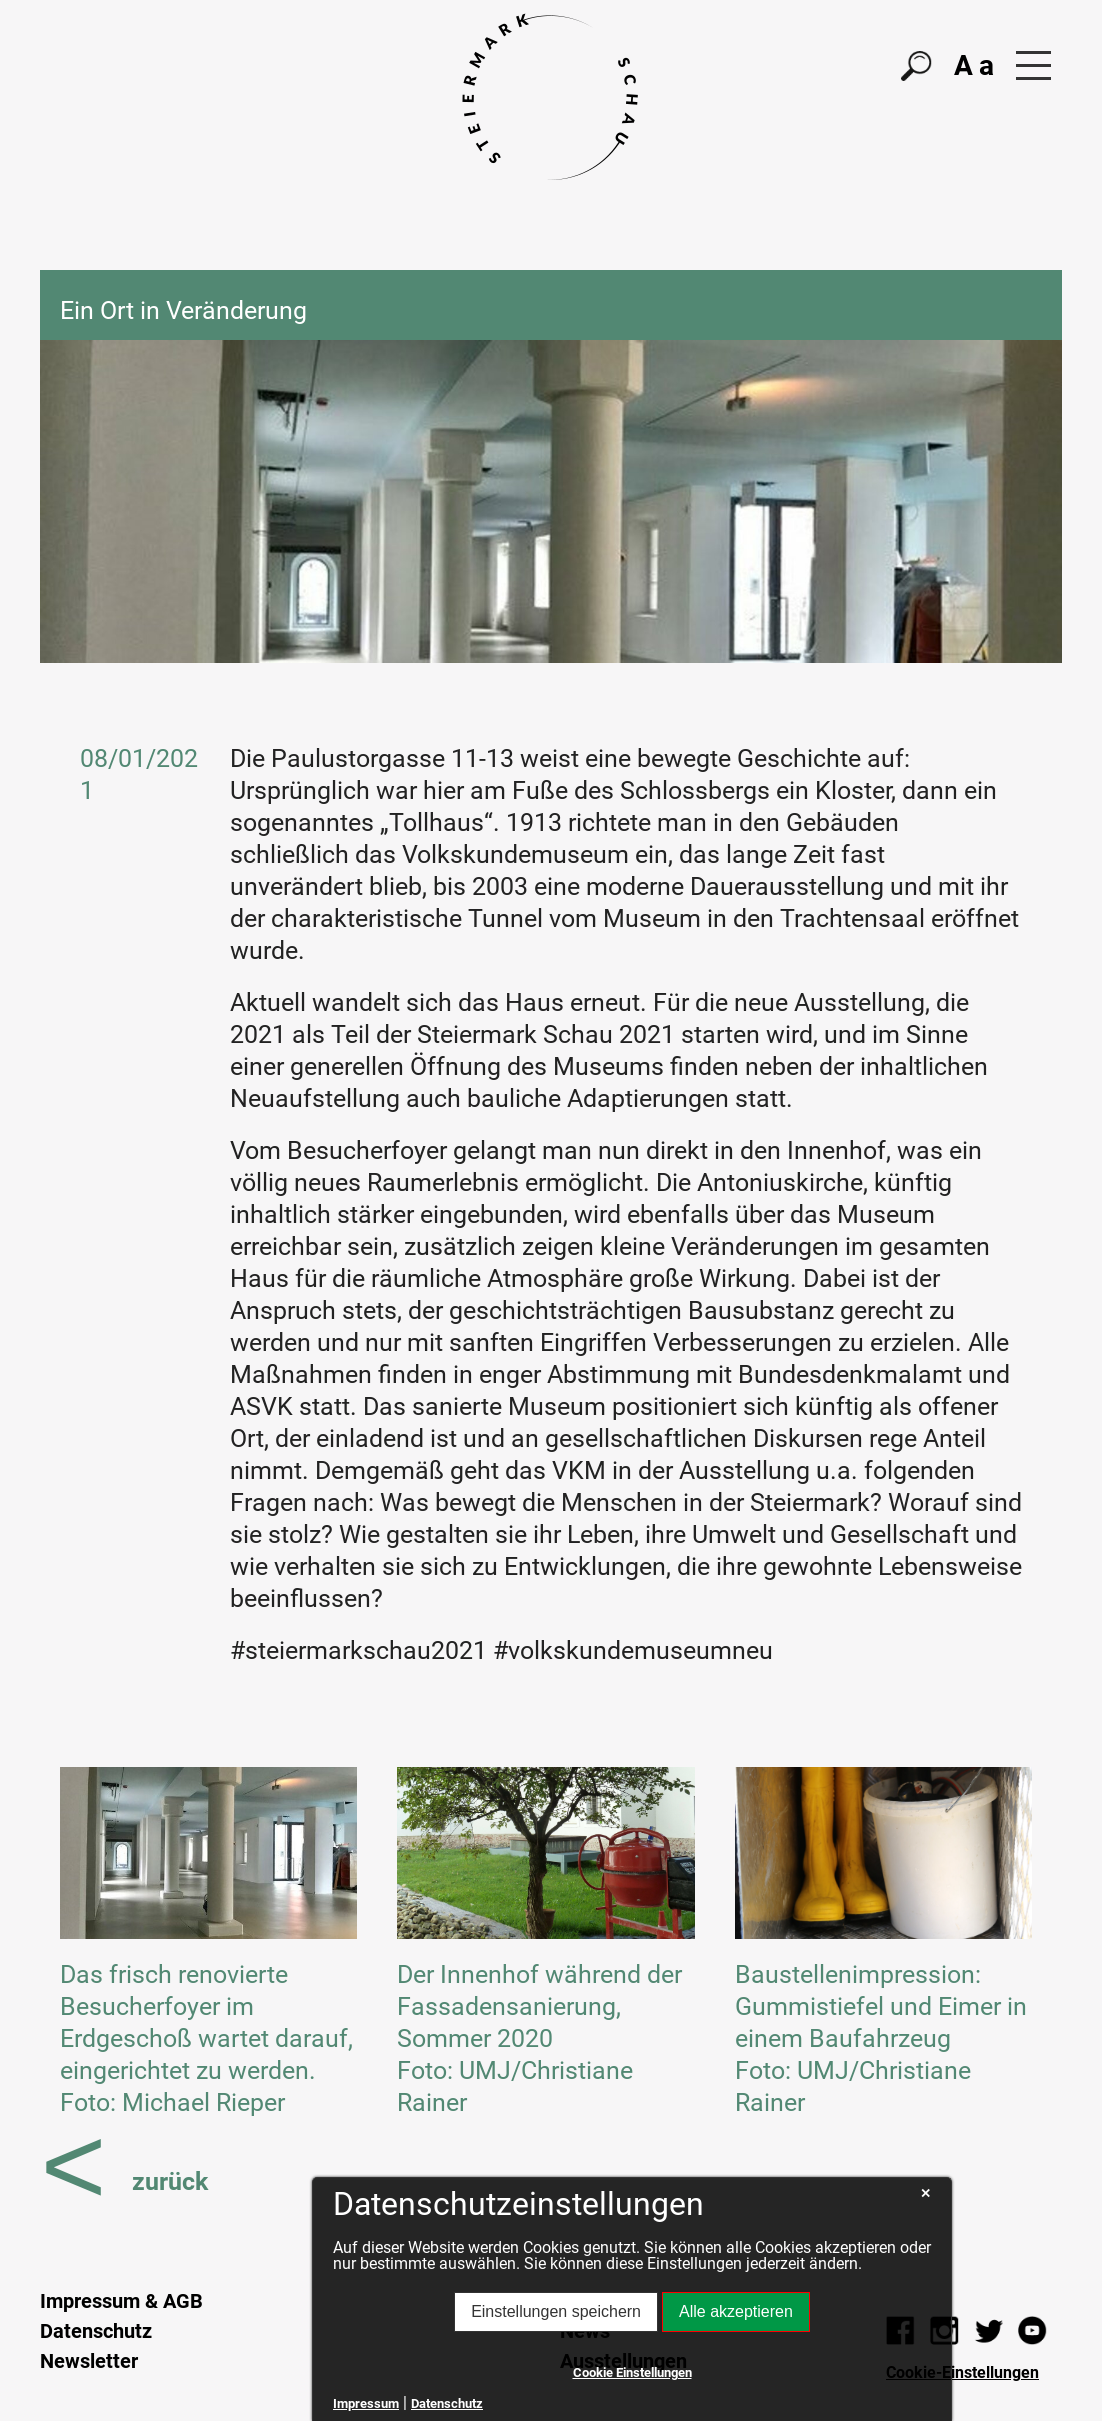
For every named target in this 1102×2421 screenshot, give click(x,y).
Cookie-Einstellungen (962, 2372)
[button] (1033, 65)
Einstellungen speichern (556, 2311)
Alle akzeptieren (736, 2311)
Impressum (366, 2403)
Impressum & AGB (121, 2301)
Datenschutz (96, 2331)
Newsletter (89, 2361)
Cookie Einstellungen (632, 2372)
